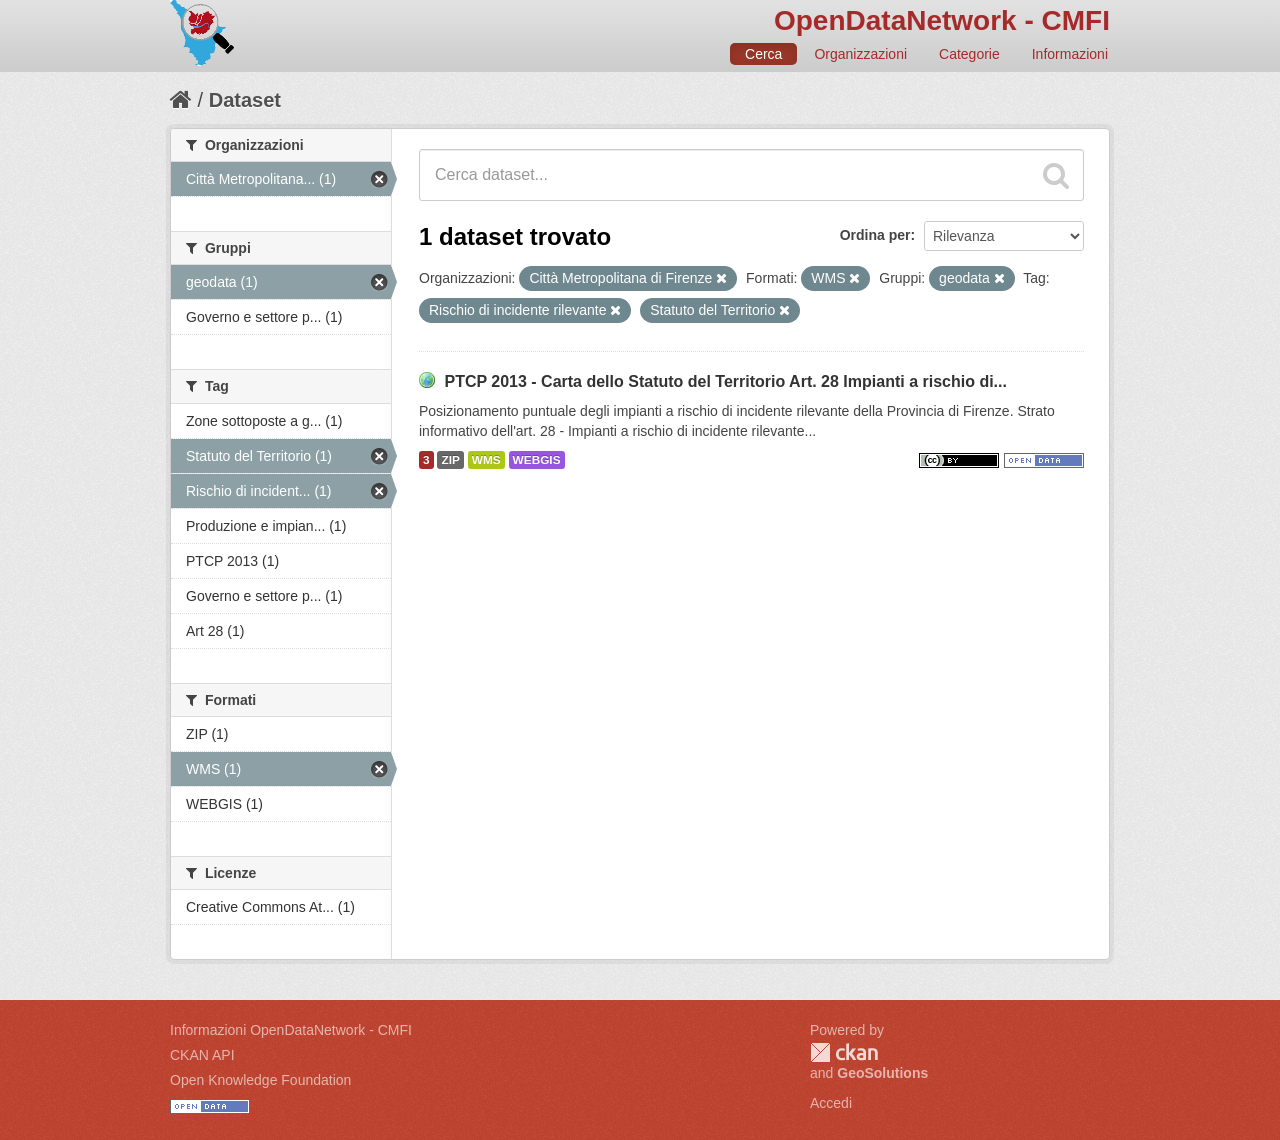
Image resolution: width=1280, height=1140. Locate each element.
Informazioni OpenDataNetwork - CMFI (291, 1030)
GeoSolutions (882, 1073)
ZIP (450, 460)
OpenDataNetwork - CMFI (942, 20)
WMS (486, 460)
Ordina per (875, 235)
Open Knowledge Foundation (260, 1080)
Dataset (245, 100)
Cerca (763, 54)
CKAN (844, 1052)
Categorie (969, 54)
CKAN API (202, 1055)
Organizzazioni (860, 54)
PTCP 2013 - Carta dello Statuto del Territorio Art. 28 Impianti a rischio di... (725, 381)
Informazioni (1070, 54)
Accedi (831, 1103)
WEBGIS (537, 460)
